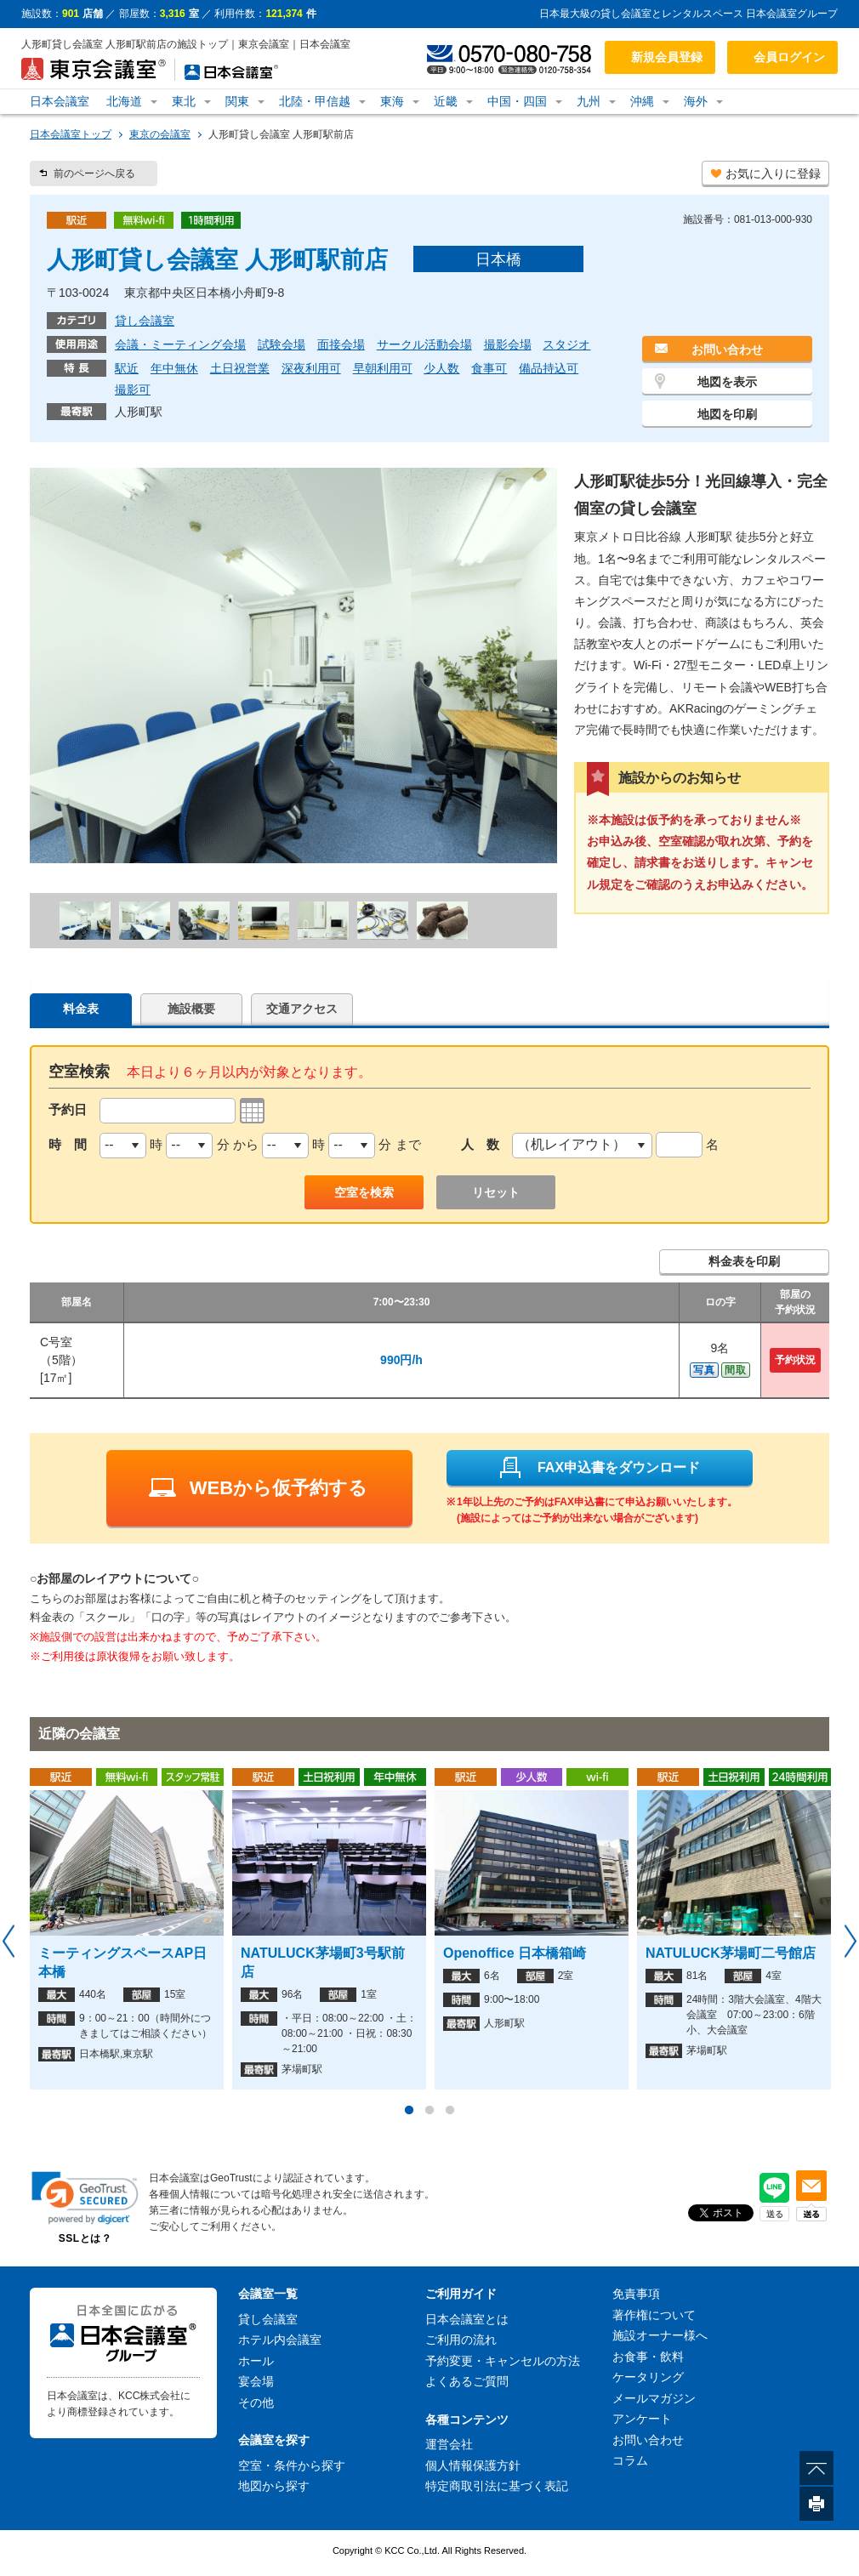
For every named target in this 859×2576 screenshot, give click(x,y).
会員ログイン (789, 57)
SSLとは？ (85, 2238)
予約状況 (795, 1360)
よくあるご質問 (467, 2381)
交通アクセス (302, 1008)
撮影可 (133, 389)
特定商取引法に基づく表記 (496, 2486)
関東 (237, 101)
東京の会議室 (160, 134)
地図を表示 (727, 382)
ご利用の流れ (461, 2339)
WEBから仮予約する (258, 1487)
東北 (184, 101)
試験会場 (281, 344)
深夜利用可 (311, 368)
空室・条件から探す (291, 2465)
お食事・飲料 (648, 2356)
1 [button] (409, 2110)
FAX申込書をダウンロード (599, 1467)
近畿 (446, 101)
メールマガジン (654, 2398)
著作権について (654, 2315)
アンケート (642, 2418)
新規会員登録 (667, 57)
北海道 (124, 101)
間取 (736, 1370)
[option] (127, 1929)
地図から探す (274, 2486)
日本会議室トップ (70, 134)
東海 (392, 101)
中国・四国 (517, 101)
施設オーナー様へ (660, 2335)
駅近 (127, 368)
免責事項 (636, 2293)
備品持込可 (548, 368)
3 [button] (449, 2110)
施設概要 (191, 1008)
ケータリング (648, 2377)
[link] (85, 2198)
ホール (256, 2361)
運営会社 (449, 2444)
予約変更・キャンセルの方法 (502, 2361)
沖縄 (642, 101)
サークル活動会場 (424, 344)
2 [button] (429, 2110)
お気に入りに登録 (773, 173)
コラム (630, 2460)
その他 (256, 2402)
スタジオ (566, 344)
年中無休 (174, 368)
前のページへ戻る (94, 173)
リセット (496, 1192)
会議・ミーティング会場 (180, 344)
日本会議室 (59, 101)
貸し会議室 (144, 320)
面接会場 (341, 344)
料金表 (81, 1008)
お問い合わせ (727, 349)
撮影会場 (508, 344)
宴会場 (256, 2381)
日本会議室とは (467, 2319)
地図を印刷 (727, 414)
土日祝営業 (240, 368)
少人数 (441, 368)
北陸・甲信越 (314, 101)
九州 (588, 101)
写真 (704, 1370)
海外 (696, 101)
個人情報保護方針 (473, 2465)
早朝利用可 (382, 368)
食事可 (489, 368)
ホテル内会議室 (279, 2339)
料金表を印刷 (744, 1261)
